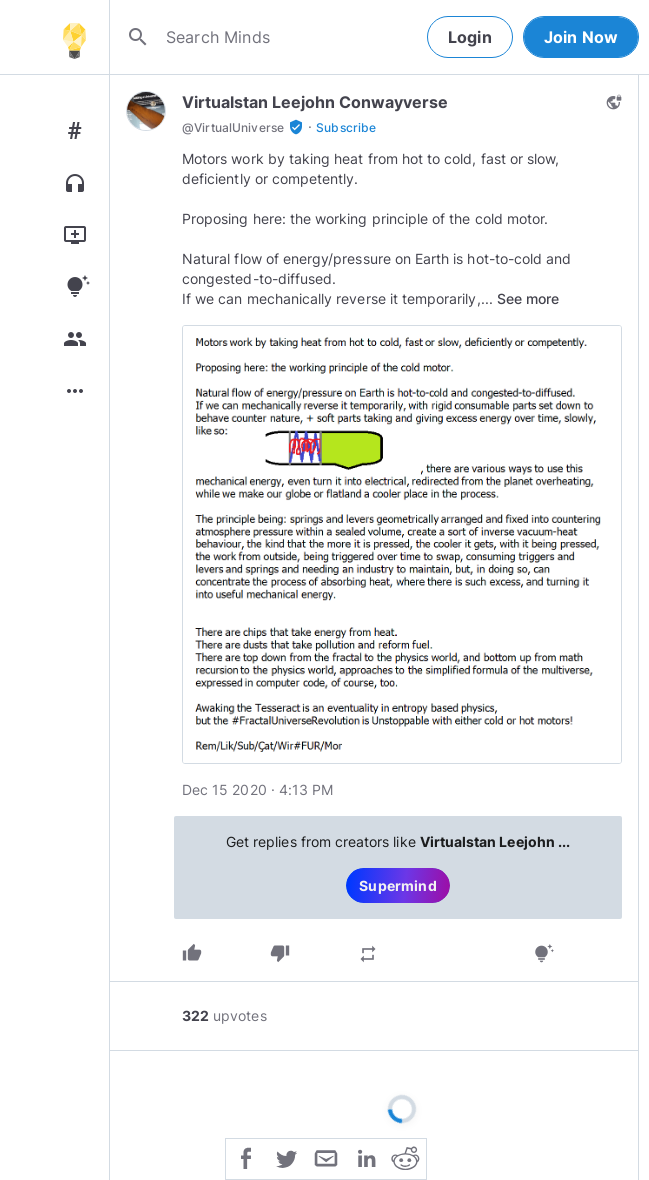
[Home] (74, 37)
